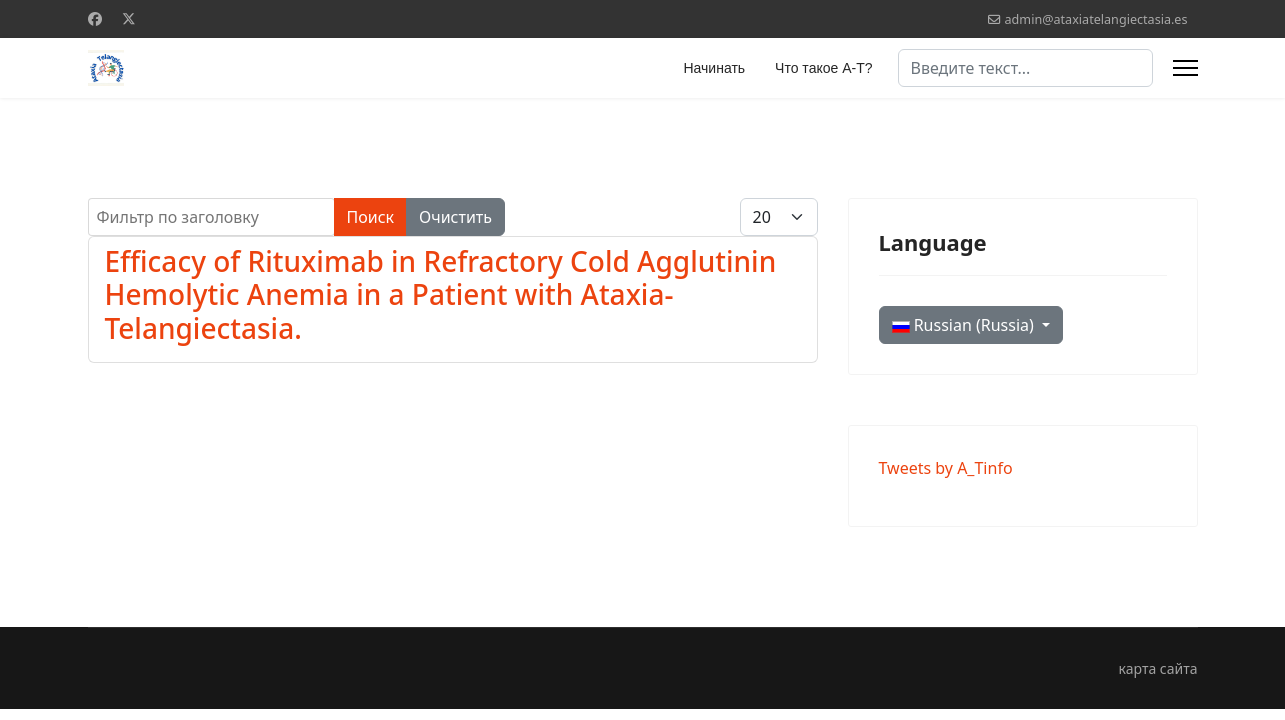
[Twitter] (129, 18)
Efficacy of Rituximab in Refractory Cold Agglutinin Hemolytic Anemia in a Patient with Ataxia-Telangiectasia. (441, 294)
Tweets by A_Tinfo (946, 468)
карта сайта (1158, 668)
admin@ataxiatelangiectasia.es (1096, 19)
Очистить (455, 217)
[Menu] (1185, 68)
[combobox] (1025, 68)
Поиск (371, 217)
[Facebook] (95, 18)
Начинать (714, 68)
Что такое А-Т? (823, 68)
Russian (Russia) (965, 325)
